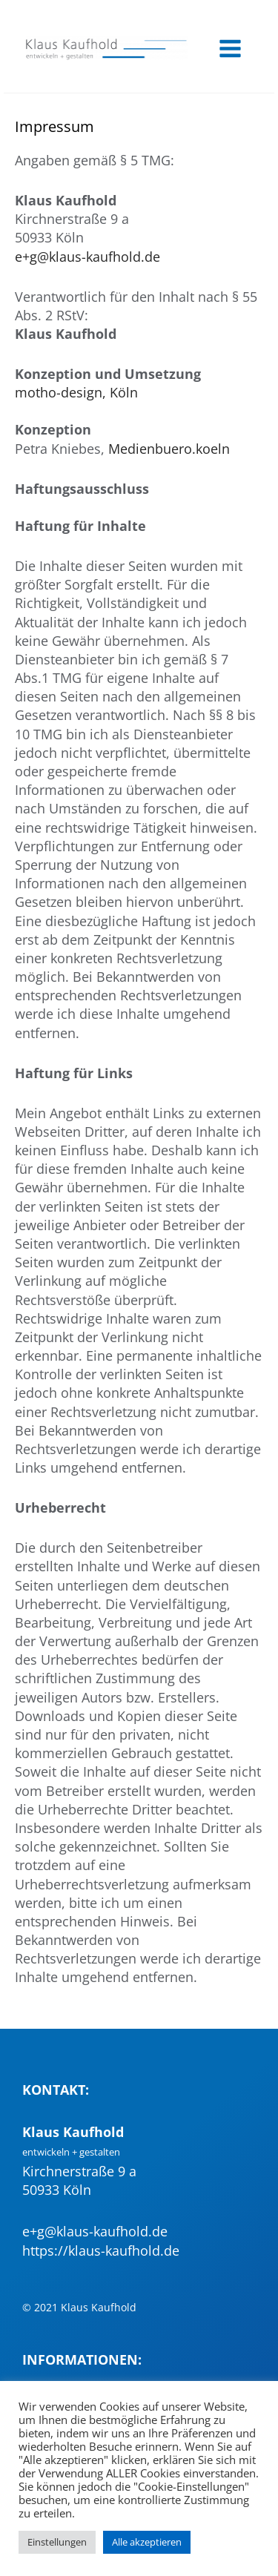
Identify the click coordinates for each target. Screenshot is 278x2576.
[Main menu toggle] (230, 48)
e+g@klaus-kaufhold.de (87, 256)
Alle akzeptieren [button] (147, 2542)
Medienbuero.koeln (169, 449)
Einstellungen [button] (57, 2542)
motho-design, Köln (76, 392)
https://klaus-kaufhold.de (100, 2250)
